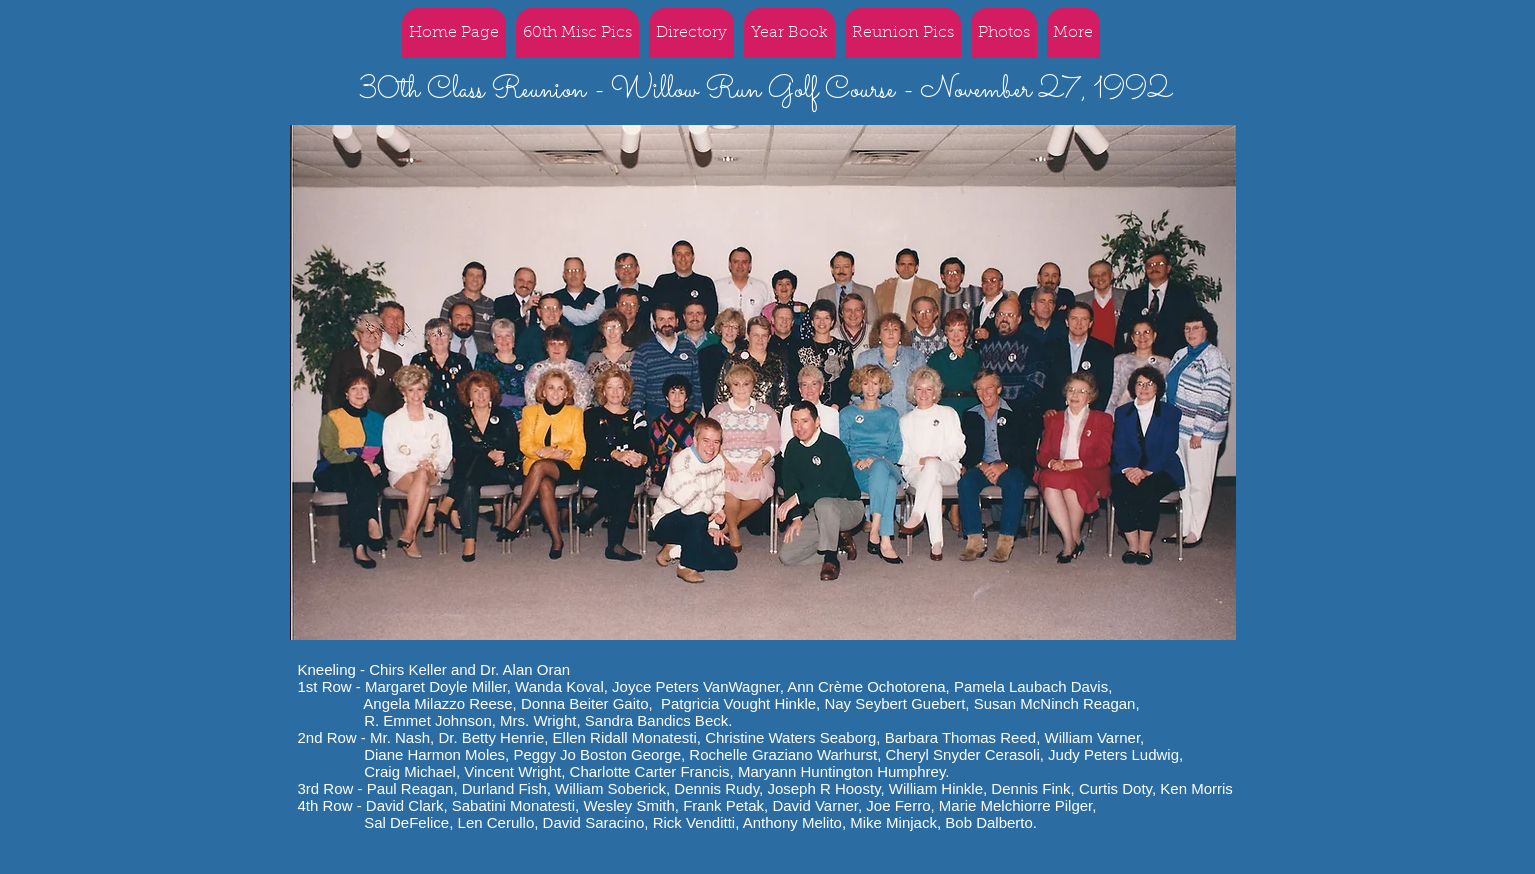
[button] (903, 33)
